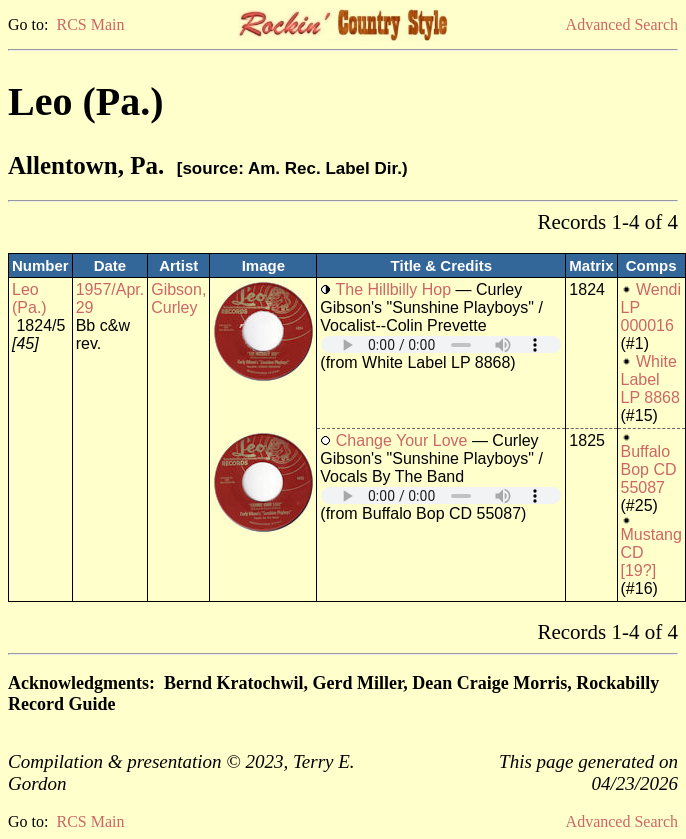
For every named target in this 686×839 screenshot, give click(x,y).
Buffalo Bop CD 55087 (649, 469)
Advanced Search (622, 24)
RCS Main (90, 24)
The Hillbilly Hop (393, 289)
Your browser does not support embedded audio (441, 344)
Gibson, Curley (178, 298)
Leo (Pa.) (29, 298)
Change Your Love (402, 440)
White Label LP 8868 (650, 379)
